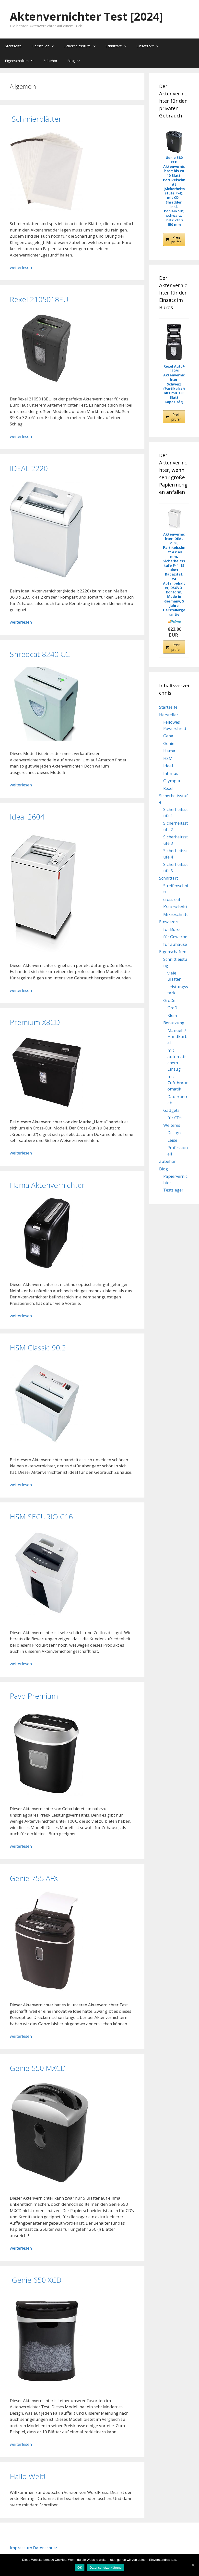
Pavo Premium (34, 1696)
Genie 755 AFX (34, 1878)
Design (174, 1132)
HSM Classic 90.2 (38, 1348)
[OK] (192, 2565)
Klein (172, 1015)
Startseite (13, 45)
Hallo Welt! (28, 2476)
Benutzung (173, 1022)
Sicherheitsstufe (82, 45)
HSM (168, 758)
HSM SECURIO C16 (41, 1517)
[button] (54, 45)
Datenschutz (45, 2547)
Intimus (170, 773)
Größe (169, 1000)
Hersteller (45, 45)
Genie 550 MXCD (38, 2068)
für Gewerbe (175, 936)
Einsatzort (150, 45)
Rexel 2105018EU (39, 299)
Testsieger (173, 1190)
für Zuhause (175, 944)
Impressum (21, 2547)
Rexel (168, 788)
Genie (168, 743)
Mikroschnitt (175, 914)
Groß (172, 1008)
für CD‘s (174, 1117)
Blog (76, 60)
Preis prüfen (176, 239)
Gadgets (171, 1110)
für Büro (171, 929)
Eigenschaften (21, 60)
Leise (172, 1140)
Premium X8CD (35, 1022)
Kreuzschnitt (175, 907)
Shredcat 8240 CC (40, 654)
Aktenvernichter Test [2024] (86, 16)
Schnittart (118, 45)
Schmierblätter (35, 119)
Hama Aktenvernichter (47, 1185)
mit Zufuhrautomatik (177, 1083)
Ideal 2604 (27, 817)
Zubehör (50, 60)
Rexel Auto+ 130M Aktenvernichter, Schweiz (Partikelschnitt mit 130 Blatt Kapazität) (174, 384)
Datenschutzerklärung (105, 2567)
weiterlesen (21, 267)
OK (79, 2567)
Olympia (171, 780)
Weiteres (171, 1125)
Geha (168, 736)
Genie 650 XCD (36, 2280)
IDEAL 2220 (29, 468)
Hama (169, 751)
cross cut (171, 899)
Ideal (168, 766)
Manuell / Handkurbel (177, 1036)
